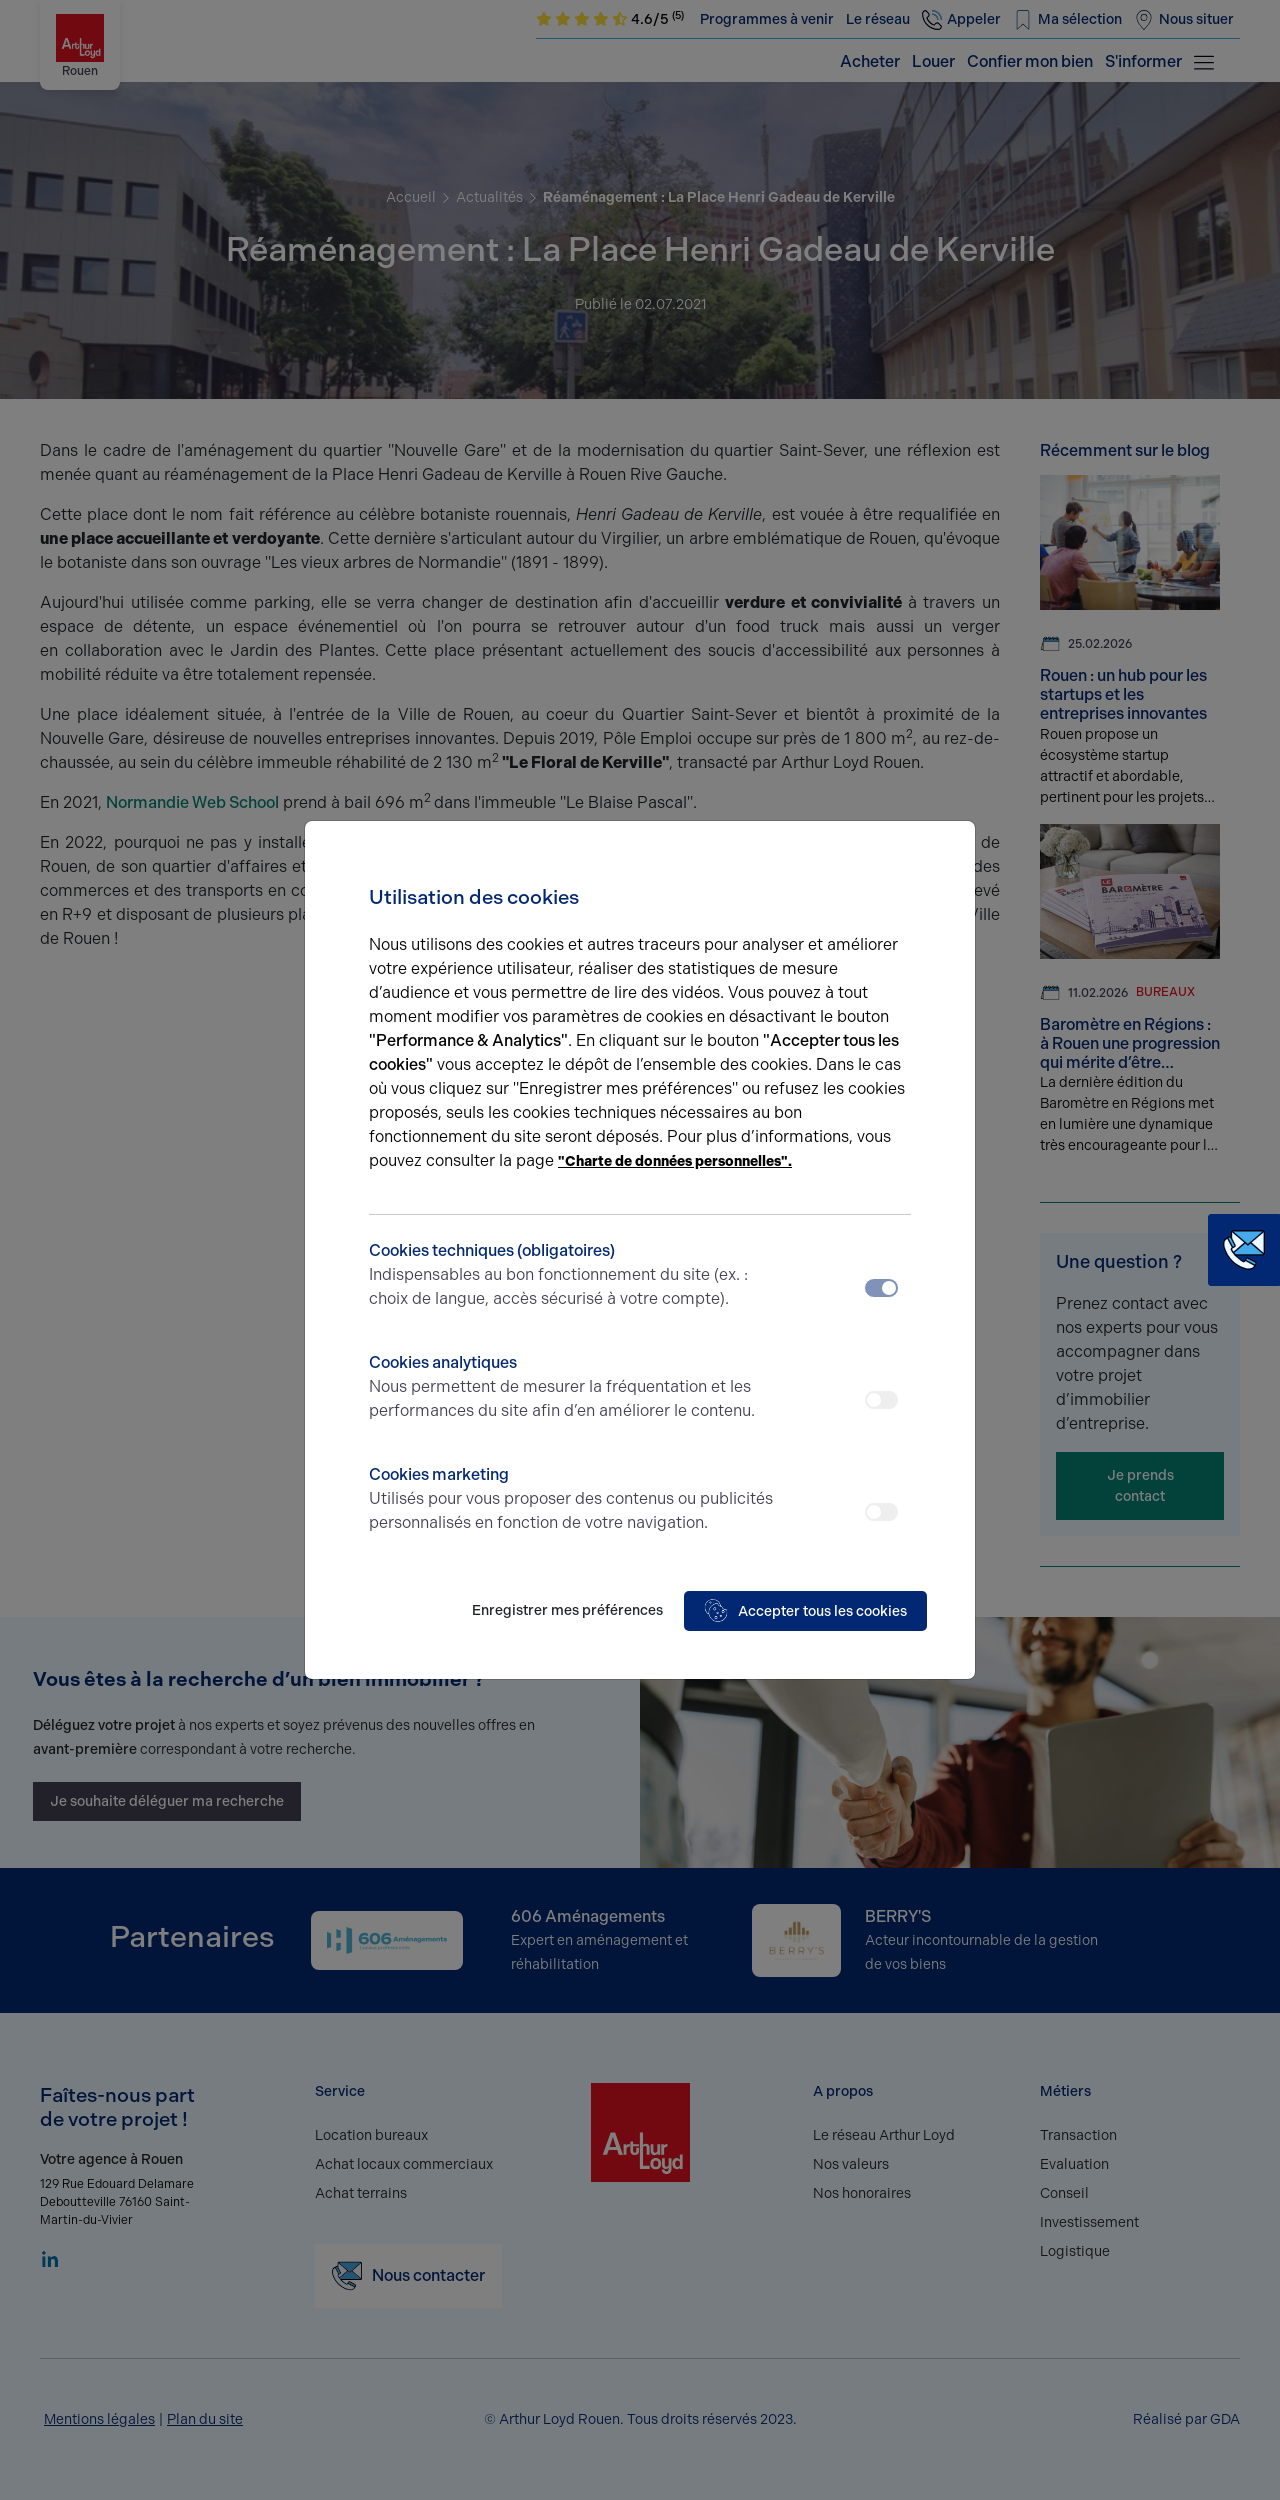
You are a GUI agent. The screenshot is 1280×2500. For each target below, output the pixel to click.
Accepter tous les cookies (805, 1611)
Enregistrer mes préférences (567, 1610)
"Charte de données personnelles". (675, 1161)
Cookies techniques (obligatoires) (572, 1276)
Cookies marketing (572, 1500)
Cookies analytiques (572, 1388)
